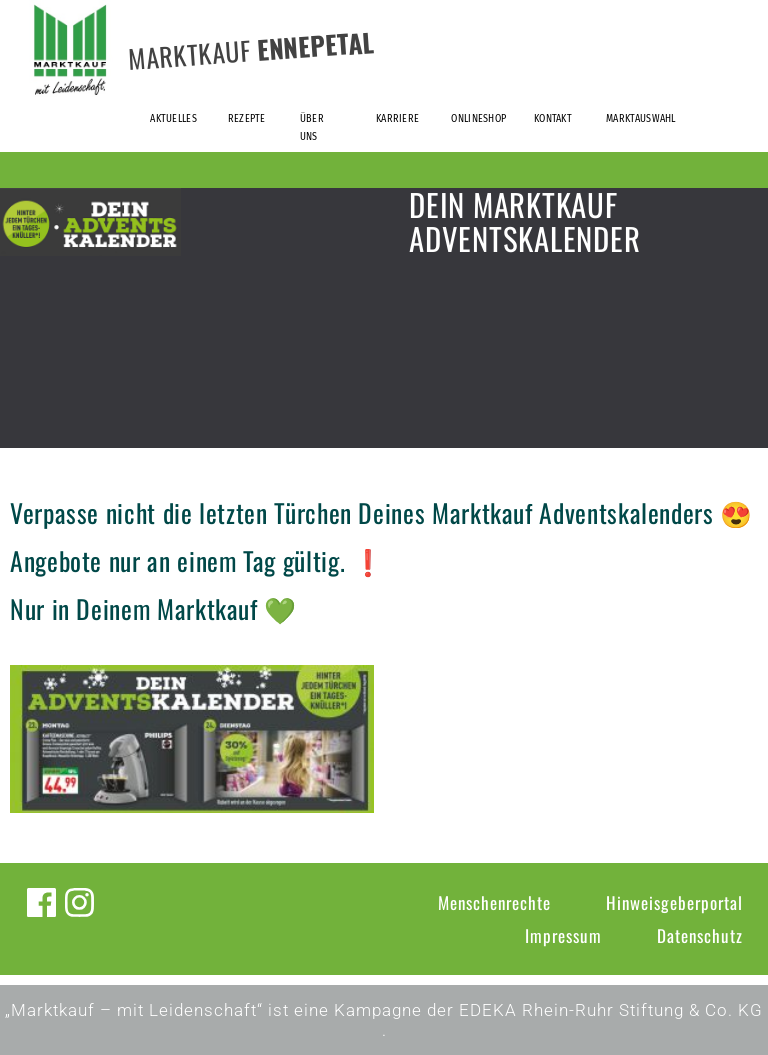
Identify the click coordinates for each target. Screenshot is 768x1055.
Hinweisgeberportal (674, 902)
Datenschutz (700, 935)
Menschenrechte (494, 902)
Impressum (563, 935)
